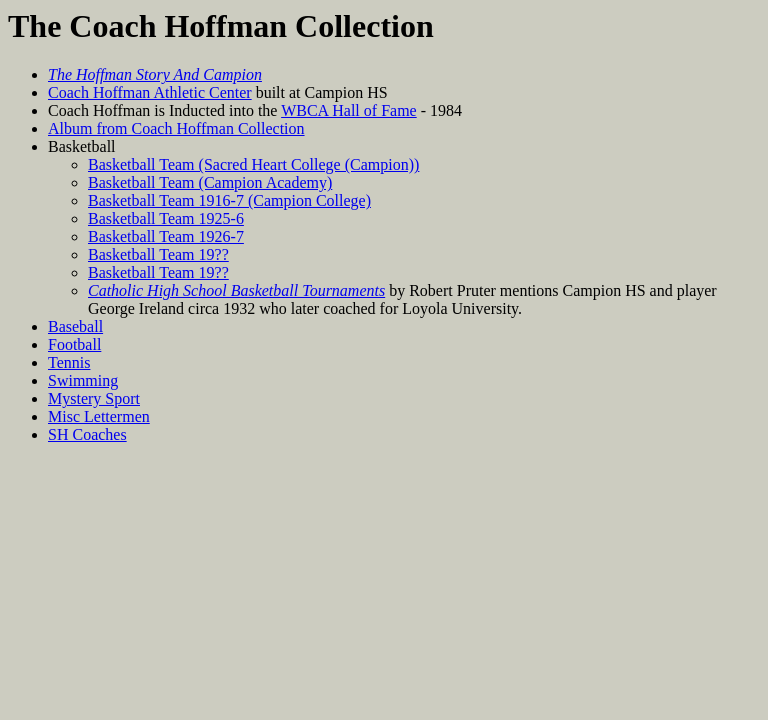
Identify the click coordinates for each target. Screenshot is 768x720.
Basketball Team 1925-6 (166, 218)
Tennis (69, 362)
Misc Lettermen (99, 416)
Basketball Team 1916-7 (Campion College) (229, 200)
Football (74, 344)
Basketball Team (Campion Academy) (210, 182)
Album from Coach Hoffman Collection (176, 128)
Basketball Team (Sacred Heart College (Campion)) (253, 164)
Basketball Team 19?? (158, 254)
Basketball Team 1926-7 (166, 236)
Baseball (75, 326)
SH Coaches (87, 434)
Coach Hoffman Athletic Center (150, 92)
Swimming (83, 380)
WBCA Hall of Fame (349, 110)
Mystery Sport (94, 398)
